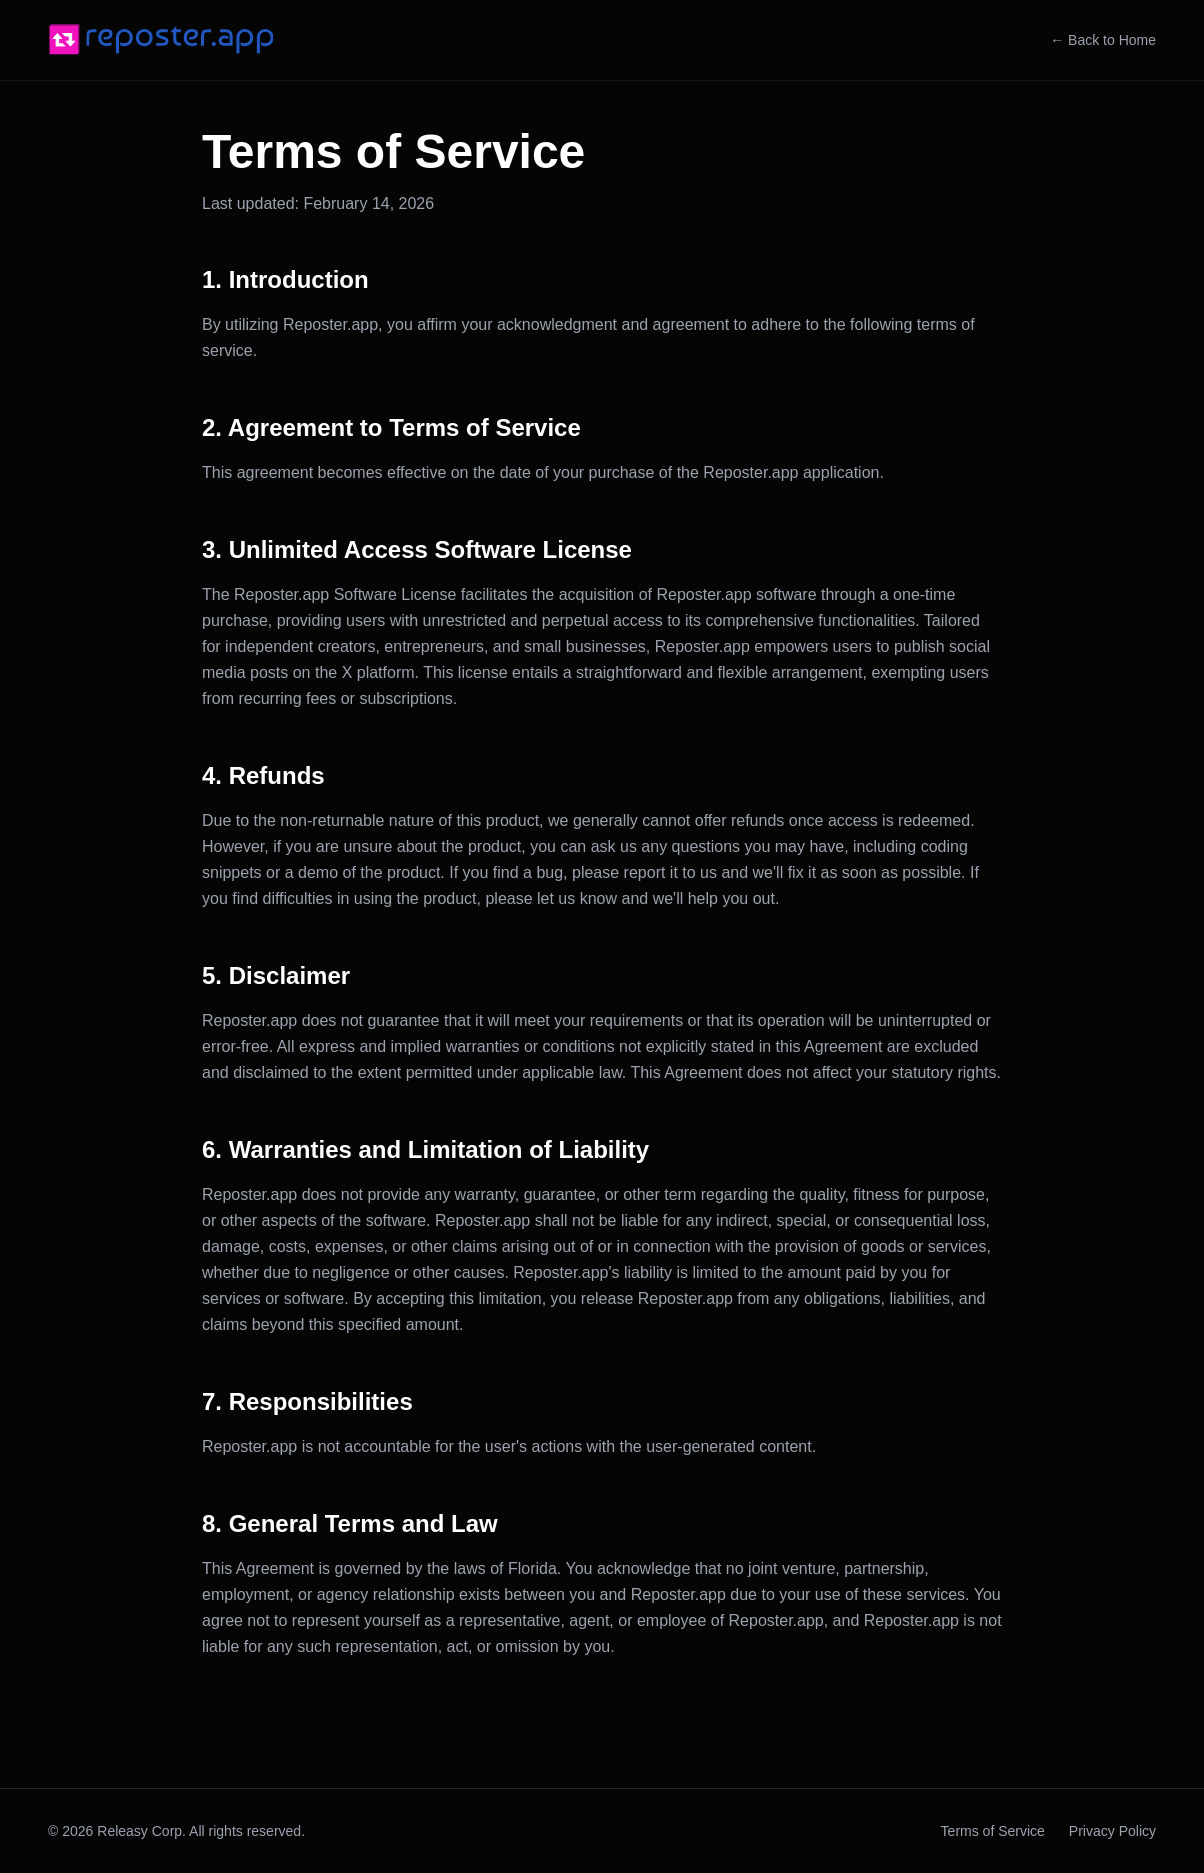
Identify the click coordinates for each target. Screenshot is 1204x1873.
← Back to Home (1103, 40)
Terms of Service (993, 1831)
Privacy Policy (1112, 1831)
